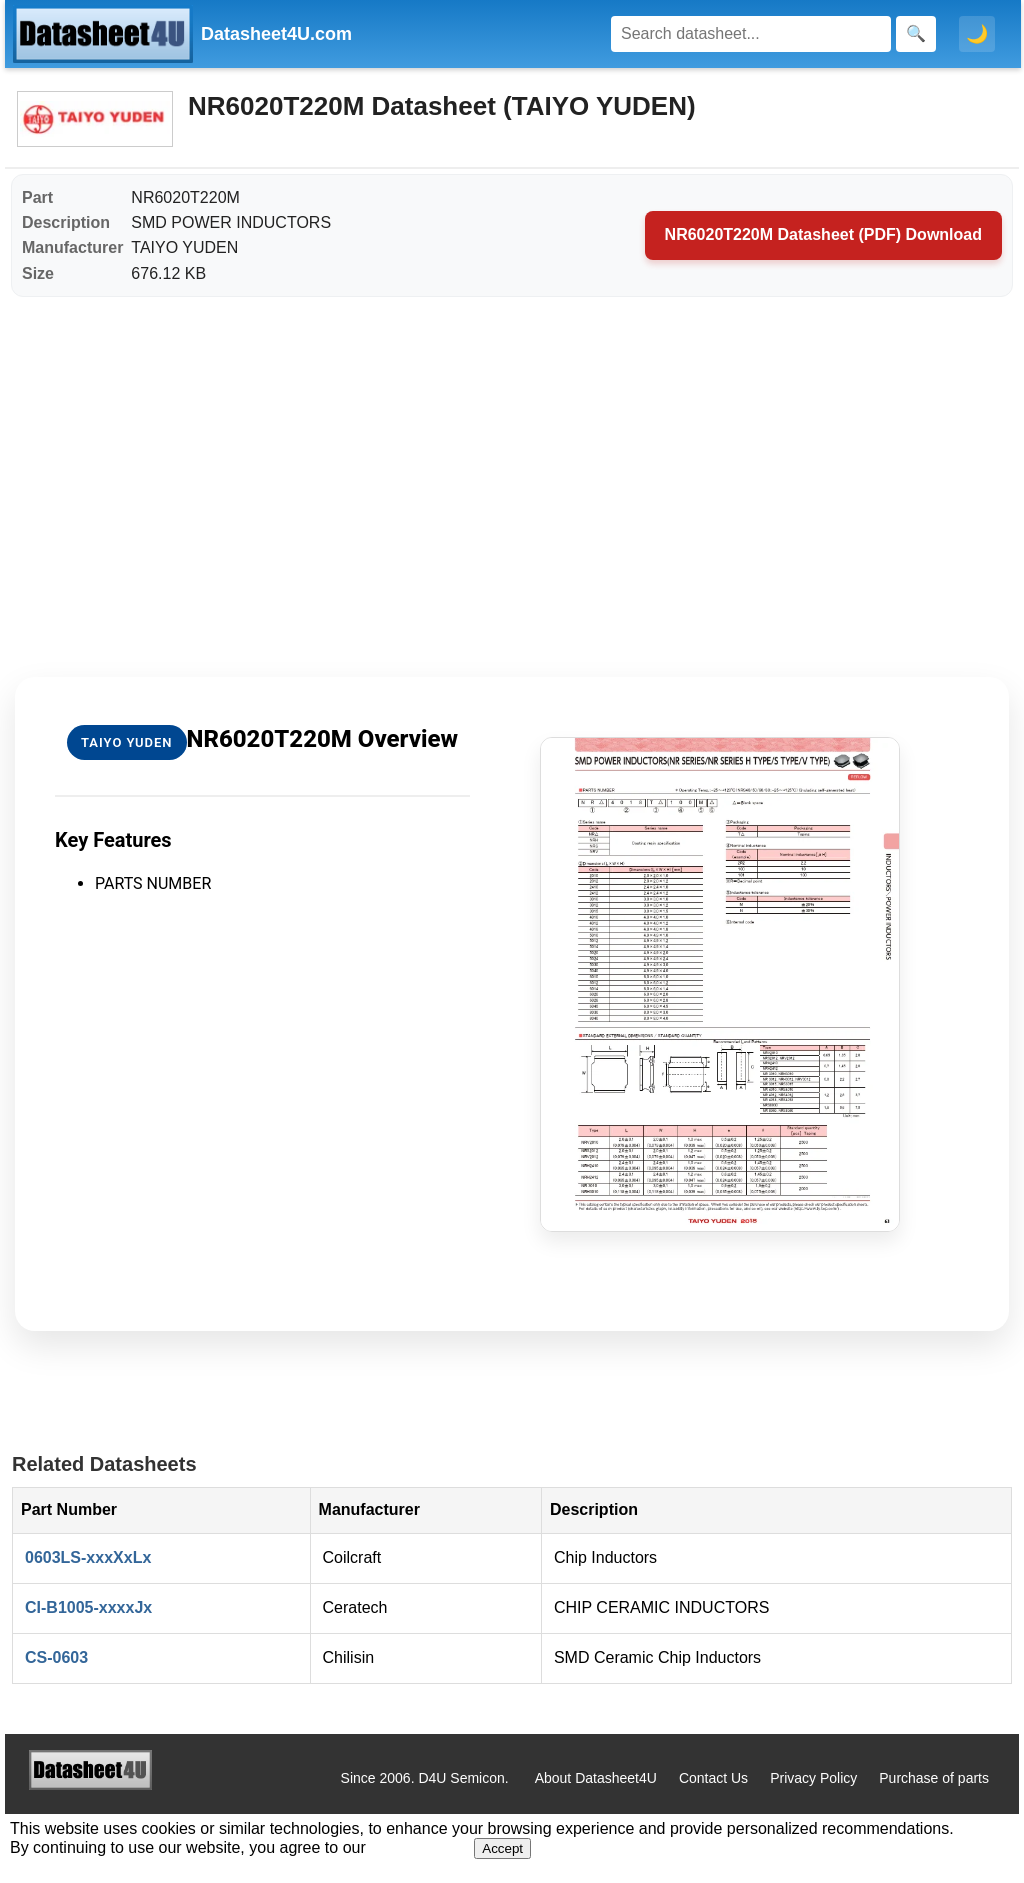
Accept (502, 1848)
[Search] (751, 34)
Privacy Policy (813, 1778)
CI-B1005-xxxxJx (88, 1607)
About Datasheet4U (596, 1778)
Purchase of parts (934, 1778)
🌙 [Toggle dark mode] (977, 34)
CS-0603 (56, 1657)
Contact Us (713, 1778)
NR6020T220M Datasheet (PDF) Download (823, 234)
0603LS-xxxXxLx (88, 1557)
